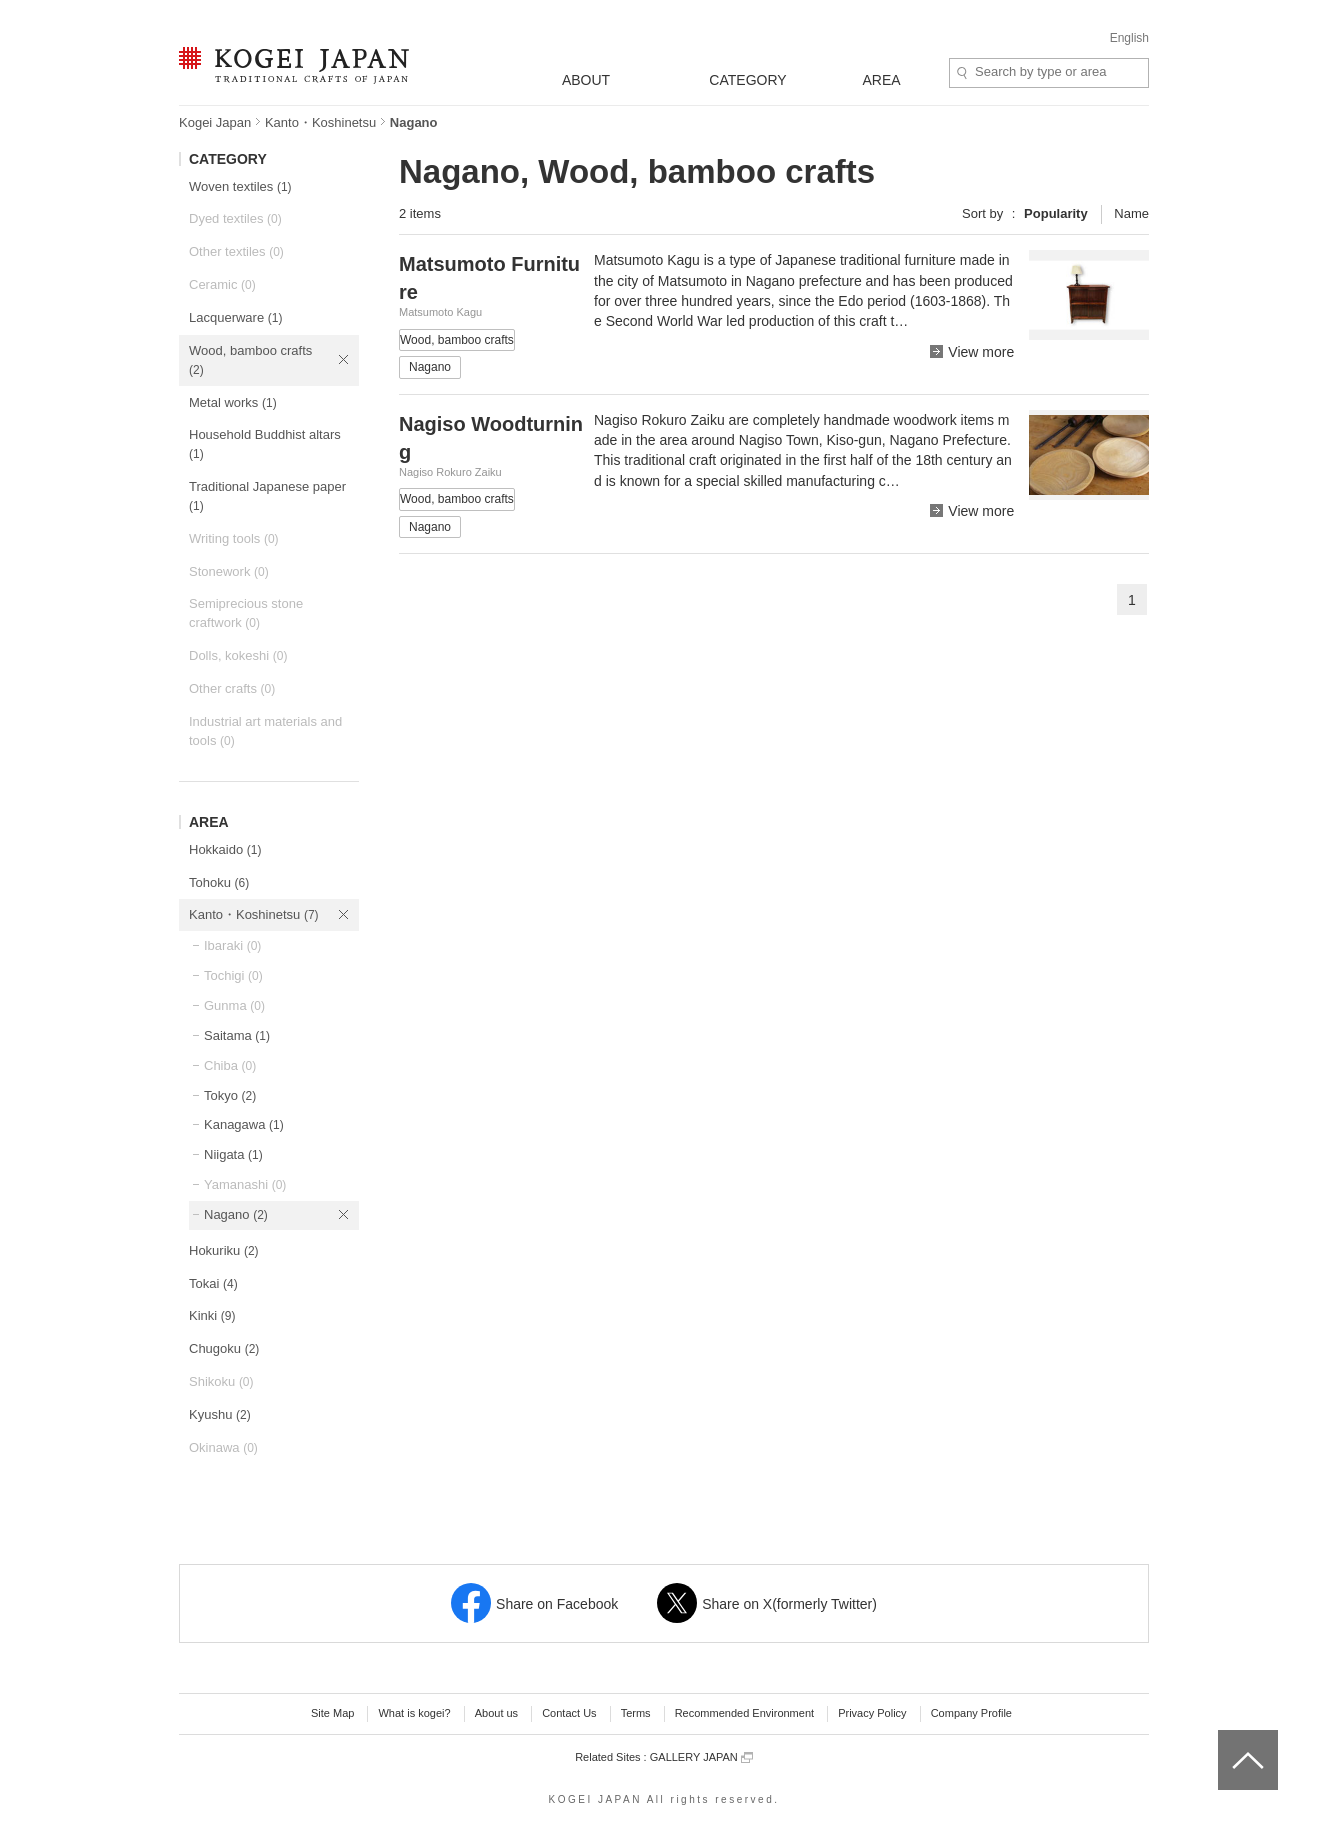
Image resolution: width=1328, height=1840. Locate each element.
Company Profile (971, 1713)
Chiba (230, 1065)
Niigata (233, 1154)
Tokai (213, 1283)
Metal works (233, 402)
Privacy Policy (872, 1713)
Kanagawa (244, 1124)
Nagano (236, 1214)
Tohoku (219, 882)
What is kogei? (414, 1713)
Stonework (229, 571)
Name (1131, 213)
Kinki (212, 1315)
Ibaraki (232, 945)
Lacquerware (235, 317)
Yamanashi (245, 1184)
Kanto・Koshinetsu (320, 122)
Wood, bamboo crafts (250, 360)
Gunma (234, 1005)
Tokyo (230, 1095)
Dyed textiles (235, 218)
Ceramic (222, 284)
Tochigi (233, 975)
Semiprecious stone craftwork (246, 613)
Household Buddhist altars (265, 444)
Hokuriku (224, 1250)
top (1225, 1737)
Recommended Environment (744, 1713)
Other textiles (236, 251)
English (1129, 38)
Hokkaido (225, 849)
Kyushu (220, 1414)
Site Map (332, 1713)
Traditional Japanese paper (267, 496)
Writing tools (234, 538)
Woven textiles (240, 186)
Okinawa (223, 1447)
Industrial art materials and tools (265, 731)
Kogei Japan (215, 122)
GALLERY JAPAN (701, 1757)
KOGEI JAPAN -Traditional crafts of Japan (293, 67)
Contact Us (569, 1713)
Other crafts (232, 688)
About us (496, 1713)
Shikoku (221, 1381)
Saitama (237, 1035)
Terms (636, 1713)
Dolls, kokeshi (238, 655)
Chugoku (224, 1348)
